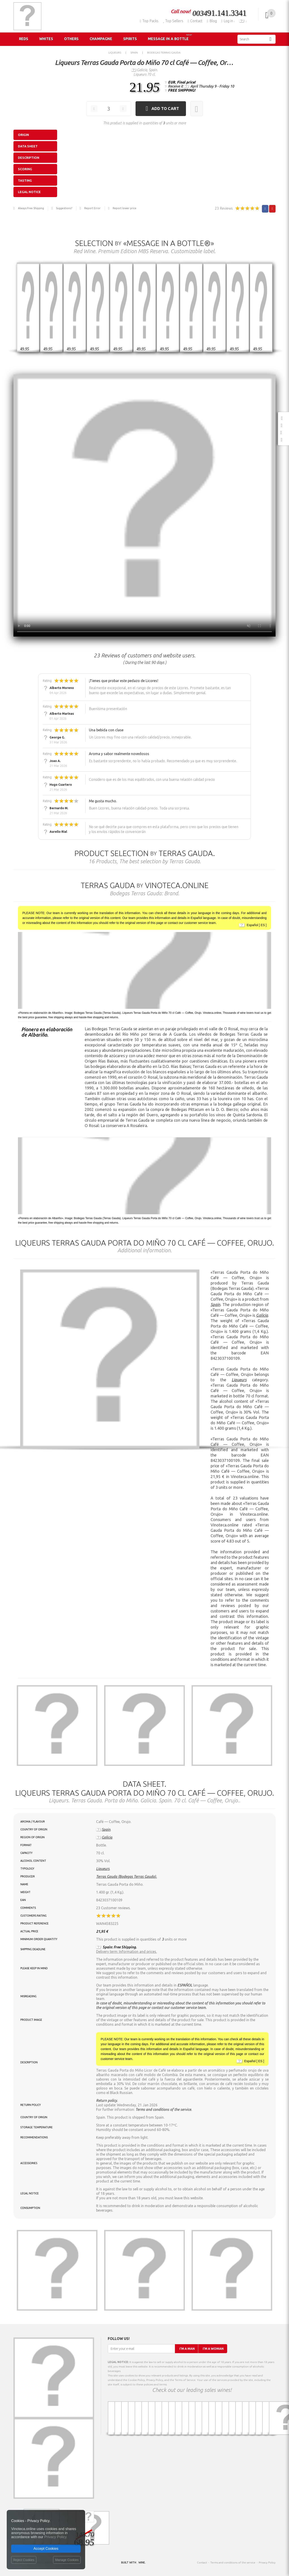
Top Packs (149, 21)
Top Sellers (173, 21)
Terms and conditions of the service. (164, 2109)
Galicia (262, 1315)
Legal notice (29, 192)
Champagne (101, 39)
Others (71, 39)
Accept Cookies (45, 2548)
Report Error (92, 208)
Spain (215, 1304)
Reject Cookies (23, 2560)
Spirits (130, 39)
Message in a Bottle (170, 37)
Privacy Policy (267, 2562)
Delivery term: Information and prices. (126, 1952)
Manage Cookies (67, 2560)
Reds (23, 39)
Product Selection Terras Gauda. (144, 853)
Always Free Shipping (31, 208)
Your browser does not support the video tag (144, 505)
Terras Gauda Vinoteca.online (145, 885)
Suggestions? (64, 208)
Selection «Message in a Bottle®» (144, 243)
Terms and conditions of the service (232, 2562)
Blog (212, 21)
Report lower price (124, 208)
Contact (195, 21)
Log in (227, 21)
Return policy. (107, 2100)
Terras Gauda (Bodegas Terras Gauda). (126, 1876)
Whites (46, 39)
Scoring (25, 169)
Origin (23, 135)
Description (28, 157)
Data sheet (28, 146)
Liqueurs (239, 1379)
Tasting (25, 180)
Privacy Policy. (55, 2537)
